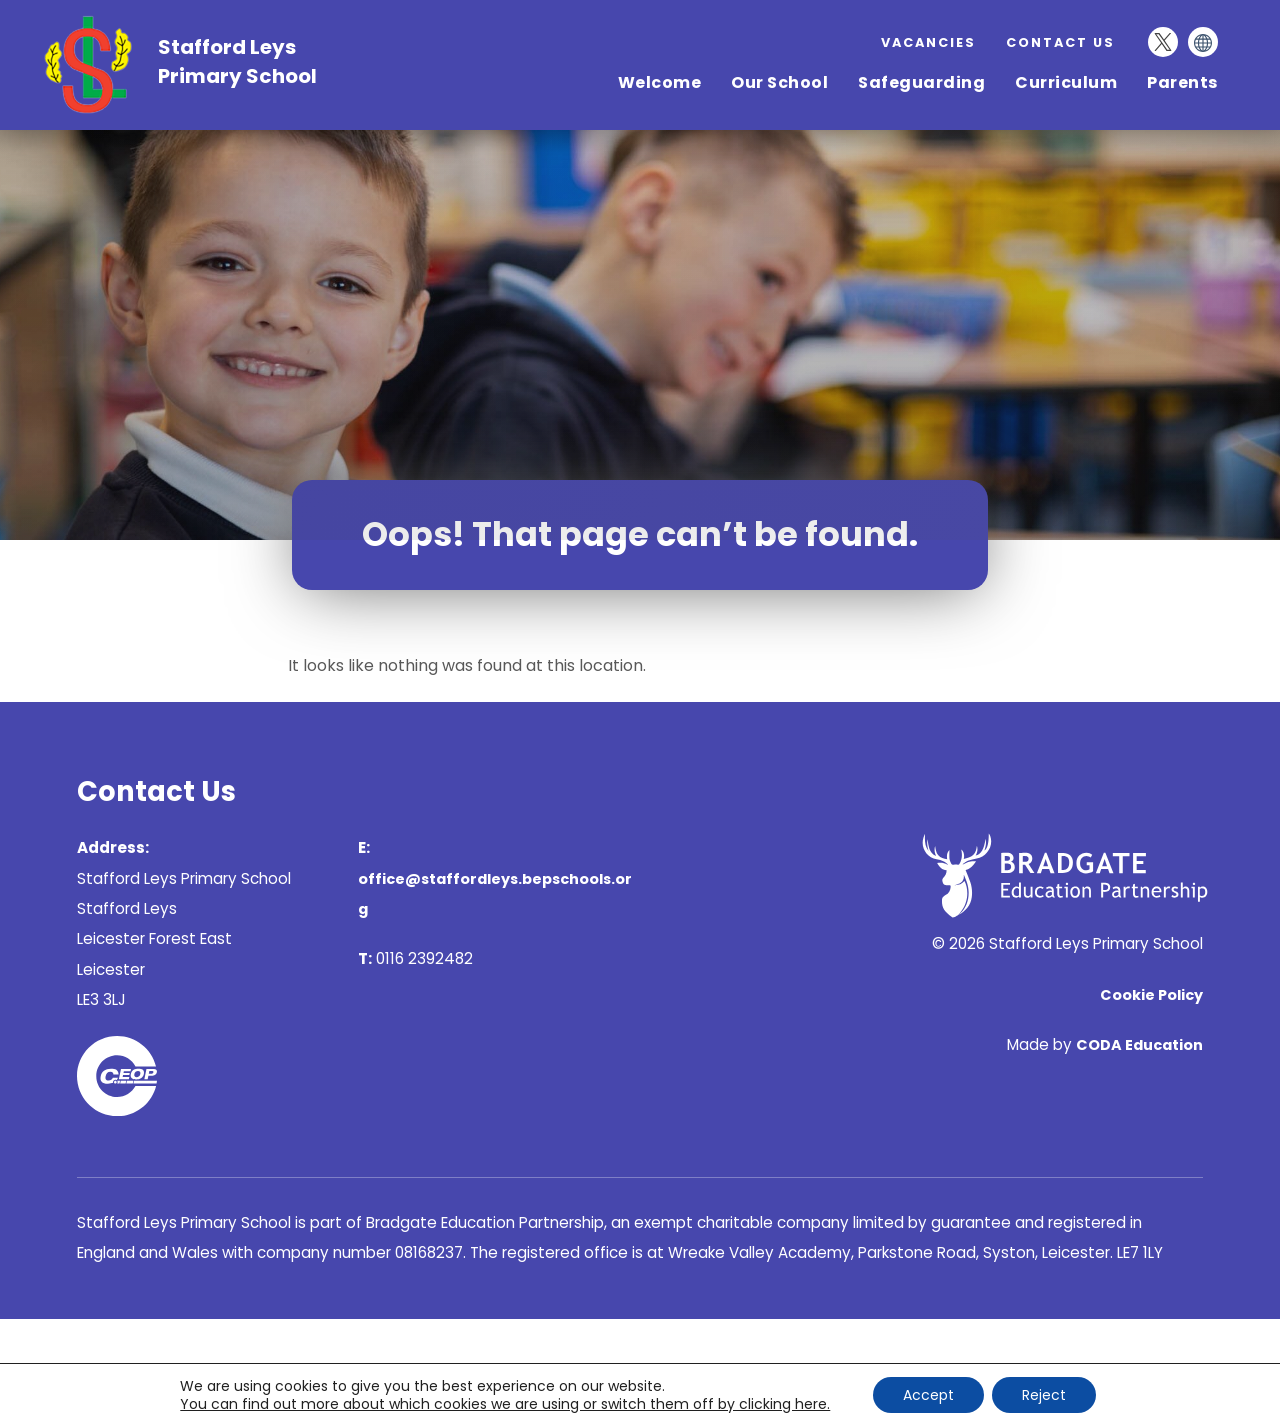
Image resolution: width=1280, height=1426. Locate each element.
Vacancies (928, 42)
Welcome (660, 82)
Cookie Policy (1151, 995)
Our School (779, 82)
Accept (928, 1395)
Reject (1044, 1395)
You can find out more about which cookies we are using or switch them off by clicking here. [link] (505, 1404)
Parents (1182, 82)
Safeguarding (921, 82)
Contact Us (1060, 42)
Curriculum (1066, 82)
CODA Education (1139, 1045)
